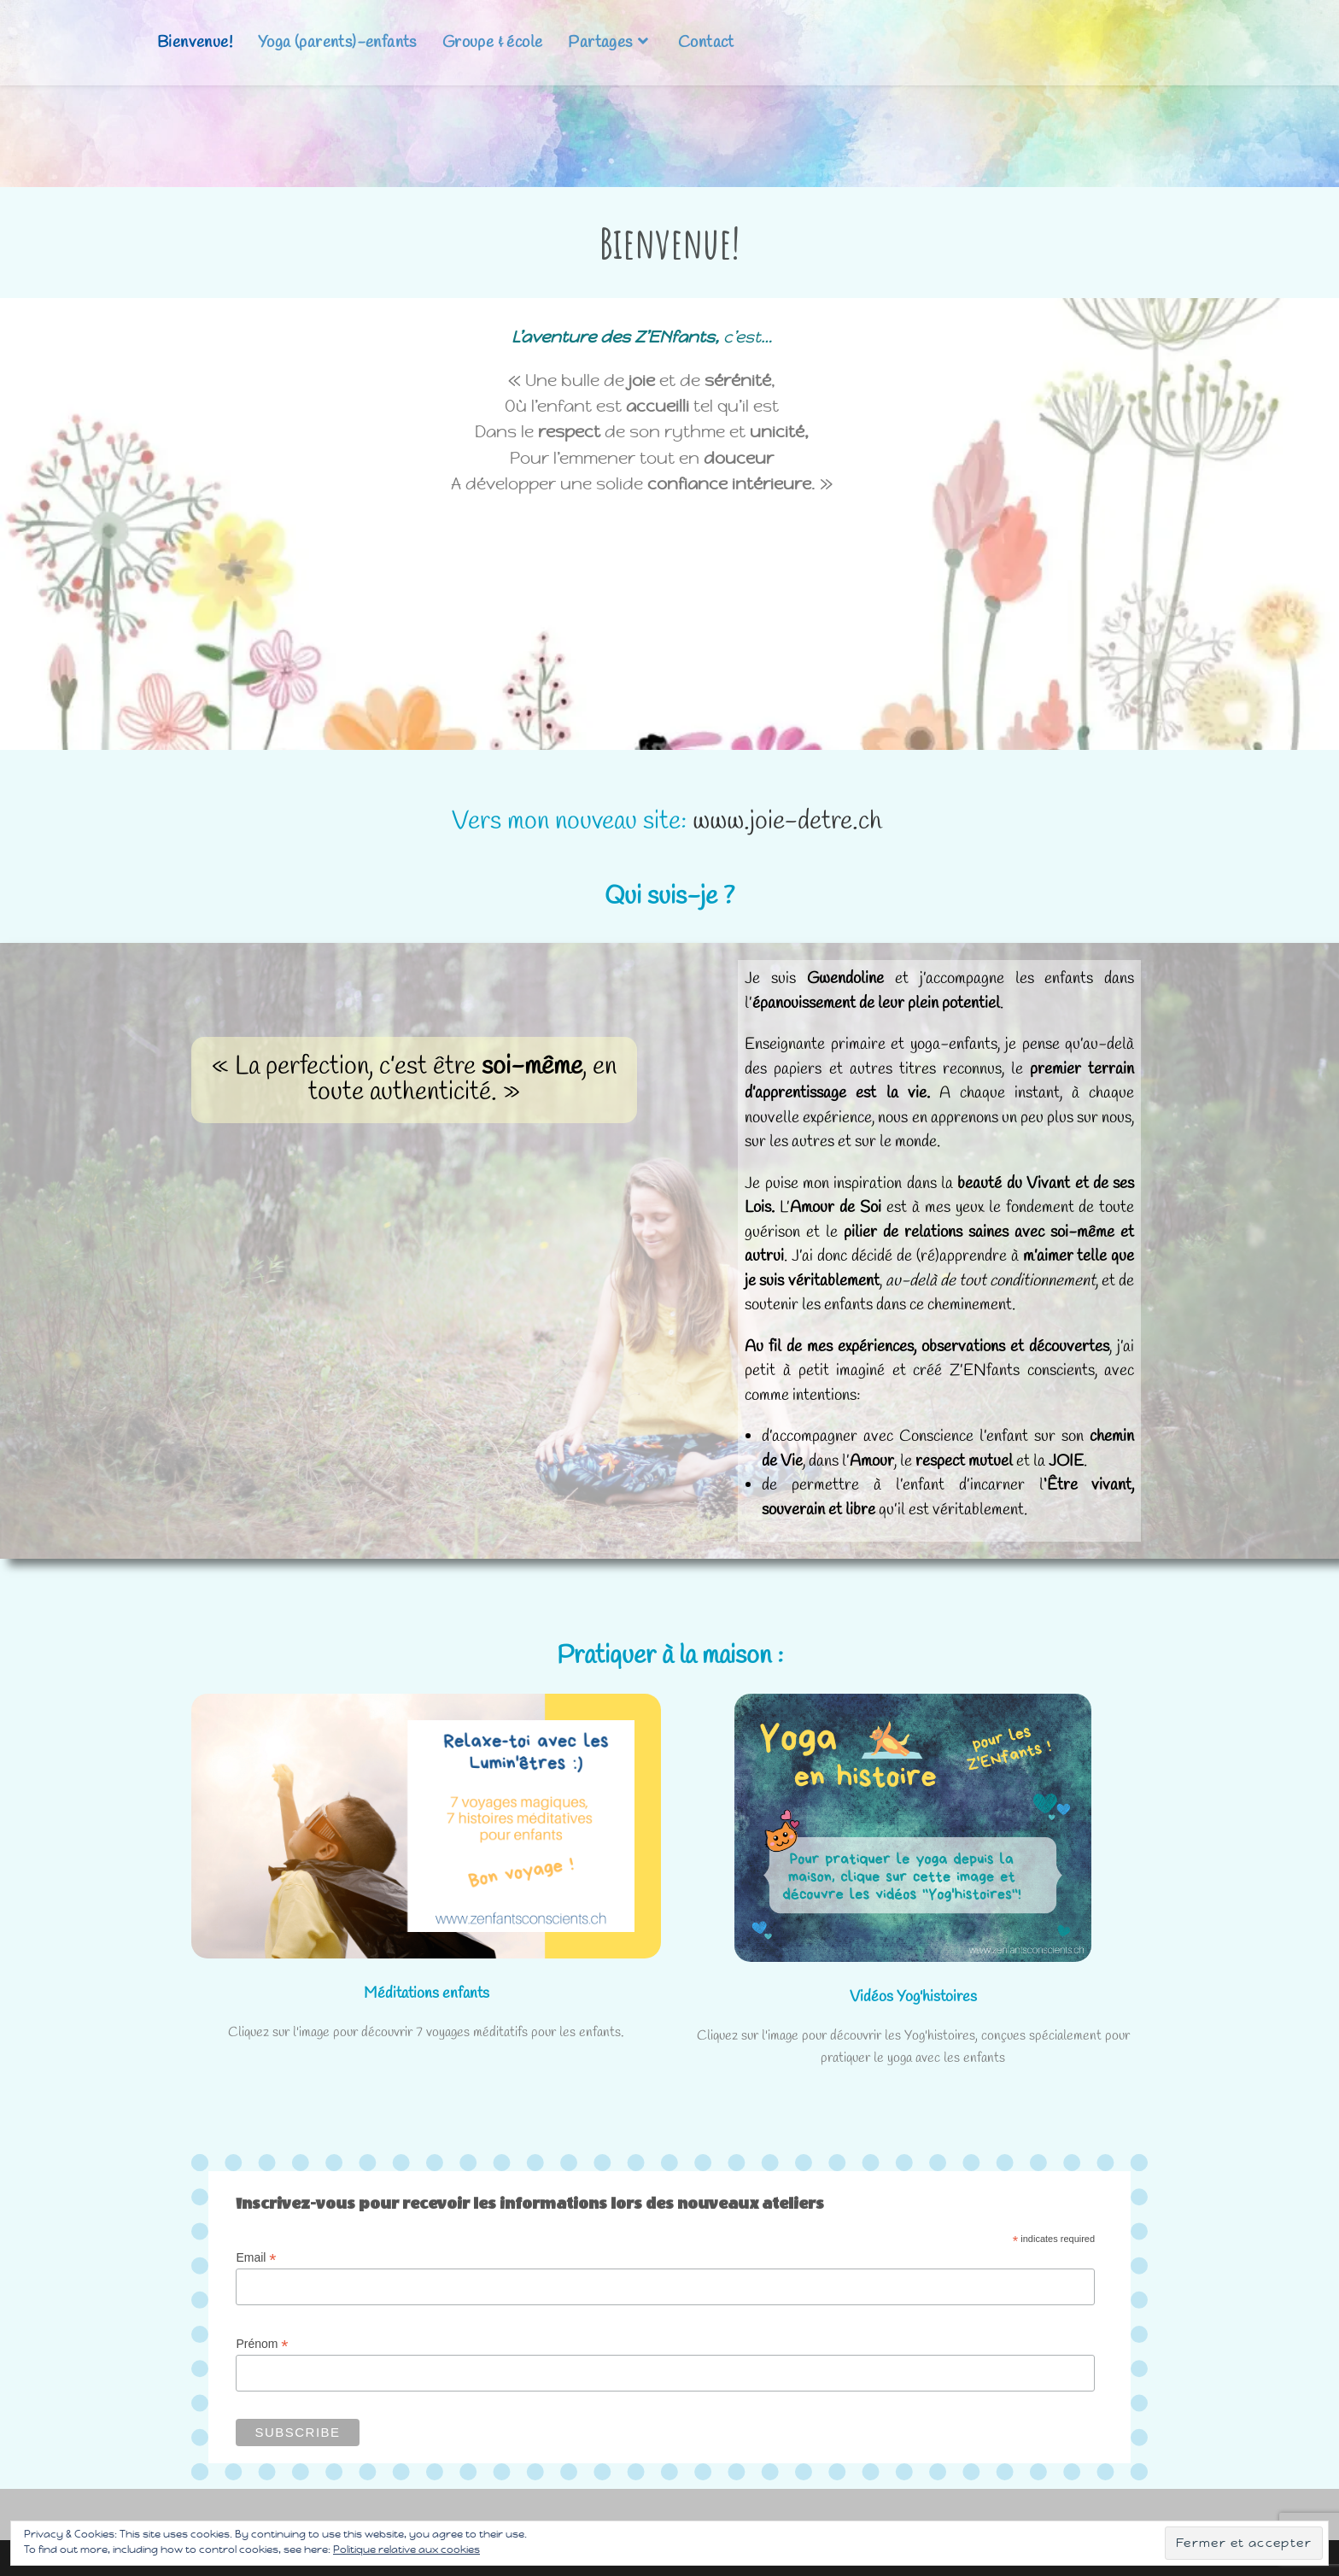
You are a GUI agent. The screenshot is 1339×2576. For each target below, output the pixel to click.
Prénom (262, 2344)
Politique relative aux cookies (406, 2549)
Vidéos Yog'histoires (913, 1997)
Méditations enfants (426, 1993)
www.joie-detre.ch (790, 822)
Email (256, 2258)
